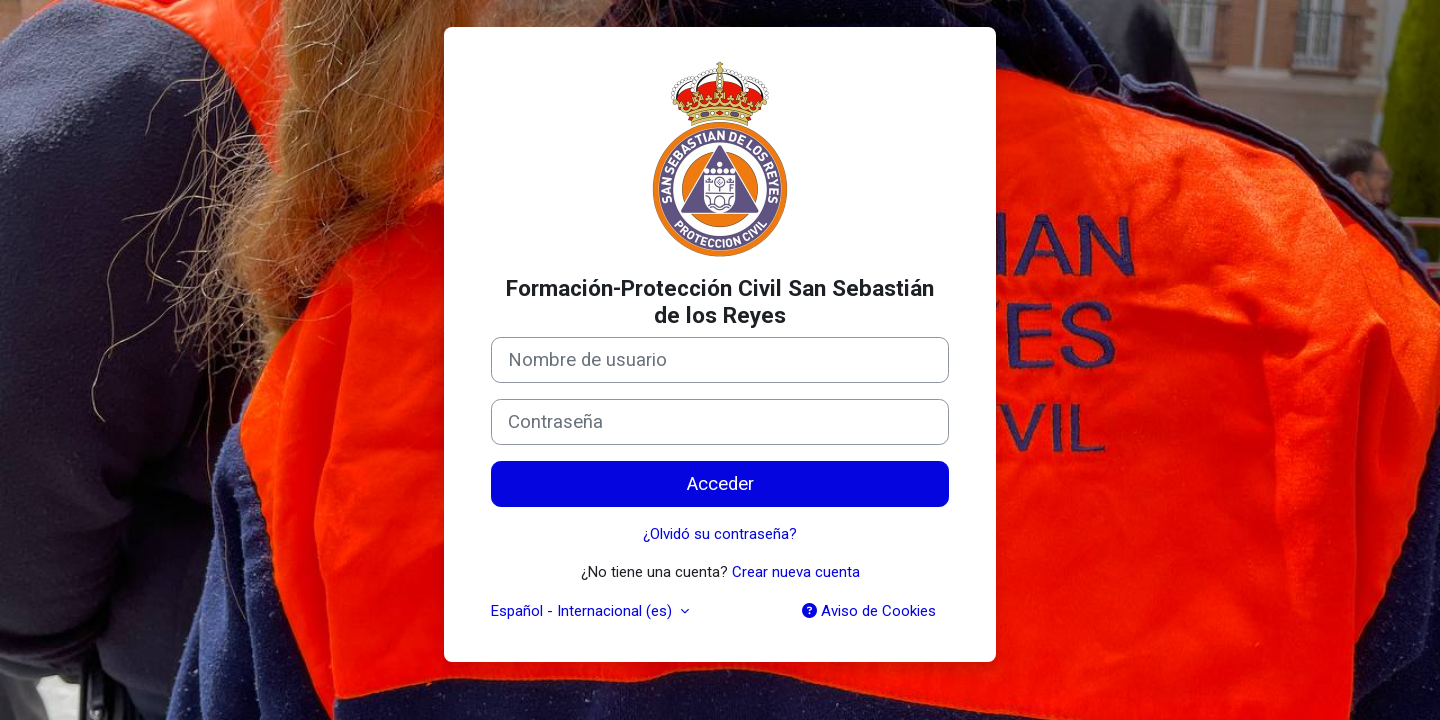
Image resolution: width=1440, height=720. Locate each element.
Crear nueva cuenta (796, 572)
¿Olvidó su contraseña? (720, 534)
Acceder (720, 484)
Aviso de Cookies (869, 611)
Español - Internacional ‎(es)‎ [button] (583, 611)
